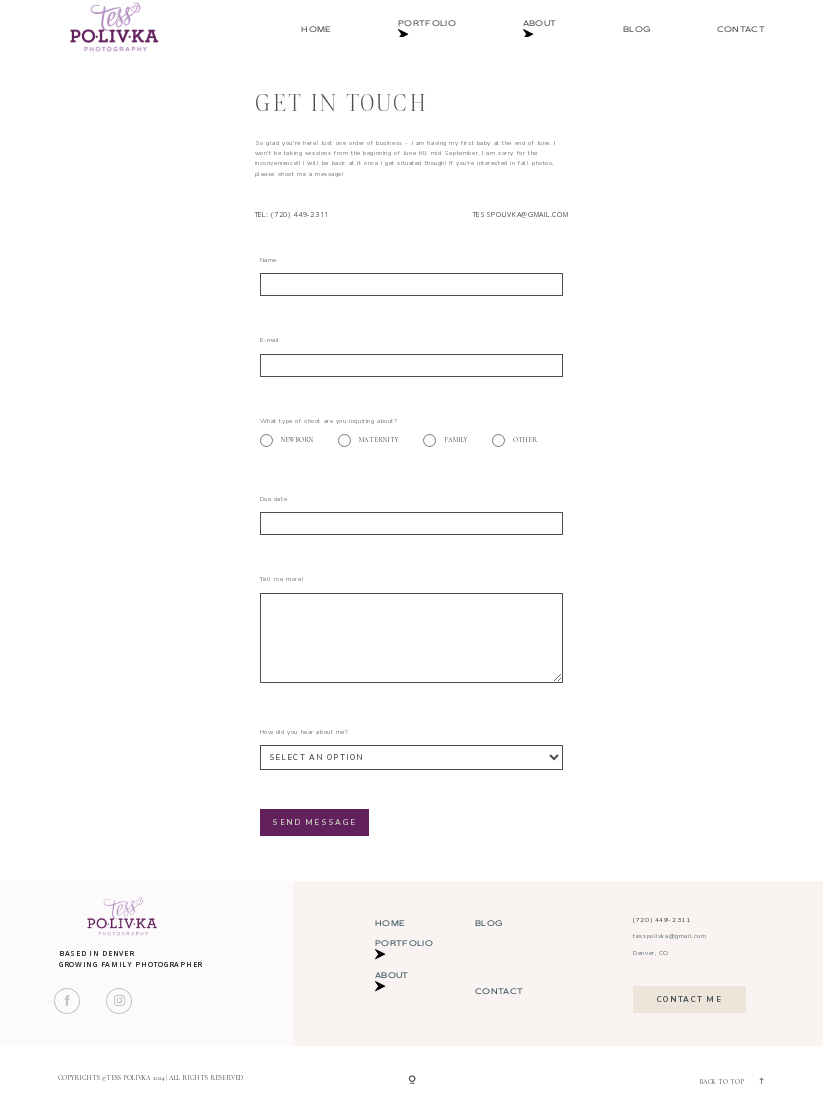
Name (268, 260)
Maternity (368, 440)
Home (316, 30)
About (540, 30)
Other (514, 440)
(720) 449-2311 (661, 920)
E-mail (270, 340)
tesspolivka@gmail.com (521, 214)
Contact (741, 30)
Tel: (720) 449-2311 (292, 214)
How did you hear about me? (304, 732)
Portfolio (427, 30)
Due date (274, 499)
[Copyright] (412, 1080)
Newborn (286, 440)
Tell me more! (282, 579)
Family (445, 440)
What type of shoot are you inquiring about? (329, 421)
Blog (636, 30)
